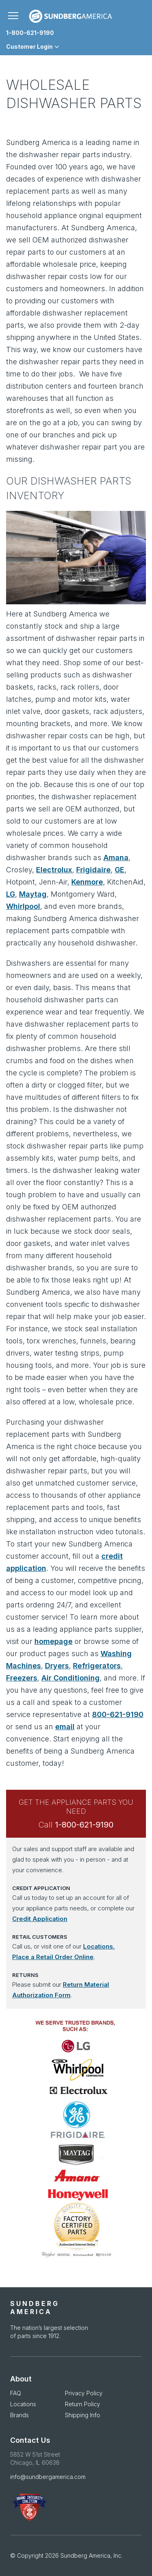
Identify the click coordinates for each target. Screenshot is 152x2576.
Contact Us (30, 2440)
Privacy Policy (84, 2393)
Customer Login (29, 46)
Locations (23, 2404)
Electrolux (54, 869)
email (65, 1726)
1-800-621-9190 (30, 32)
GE (119, 869)
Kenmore (87, 882)
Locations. (99, 1946)
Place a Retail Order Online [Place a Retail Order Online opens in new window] (53, 1957)
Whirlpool (23, 906)
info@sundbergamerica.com (48, 2476)
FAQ (15, 2393)
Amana (115, 857)
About (21, 2379)
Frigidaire (93, 869)
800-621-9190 (117, 1714)
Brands (19, 2415)
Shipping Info (82, 2415)
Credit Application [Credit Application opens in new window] (39, 1919)
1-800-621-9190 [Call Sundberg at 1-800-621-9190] (84, 1825)
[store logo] (70, 16)
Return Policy (82, 2404)
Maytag (33, 894)
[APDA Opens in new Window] (76, 2507)
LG (10, 894)
